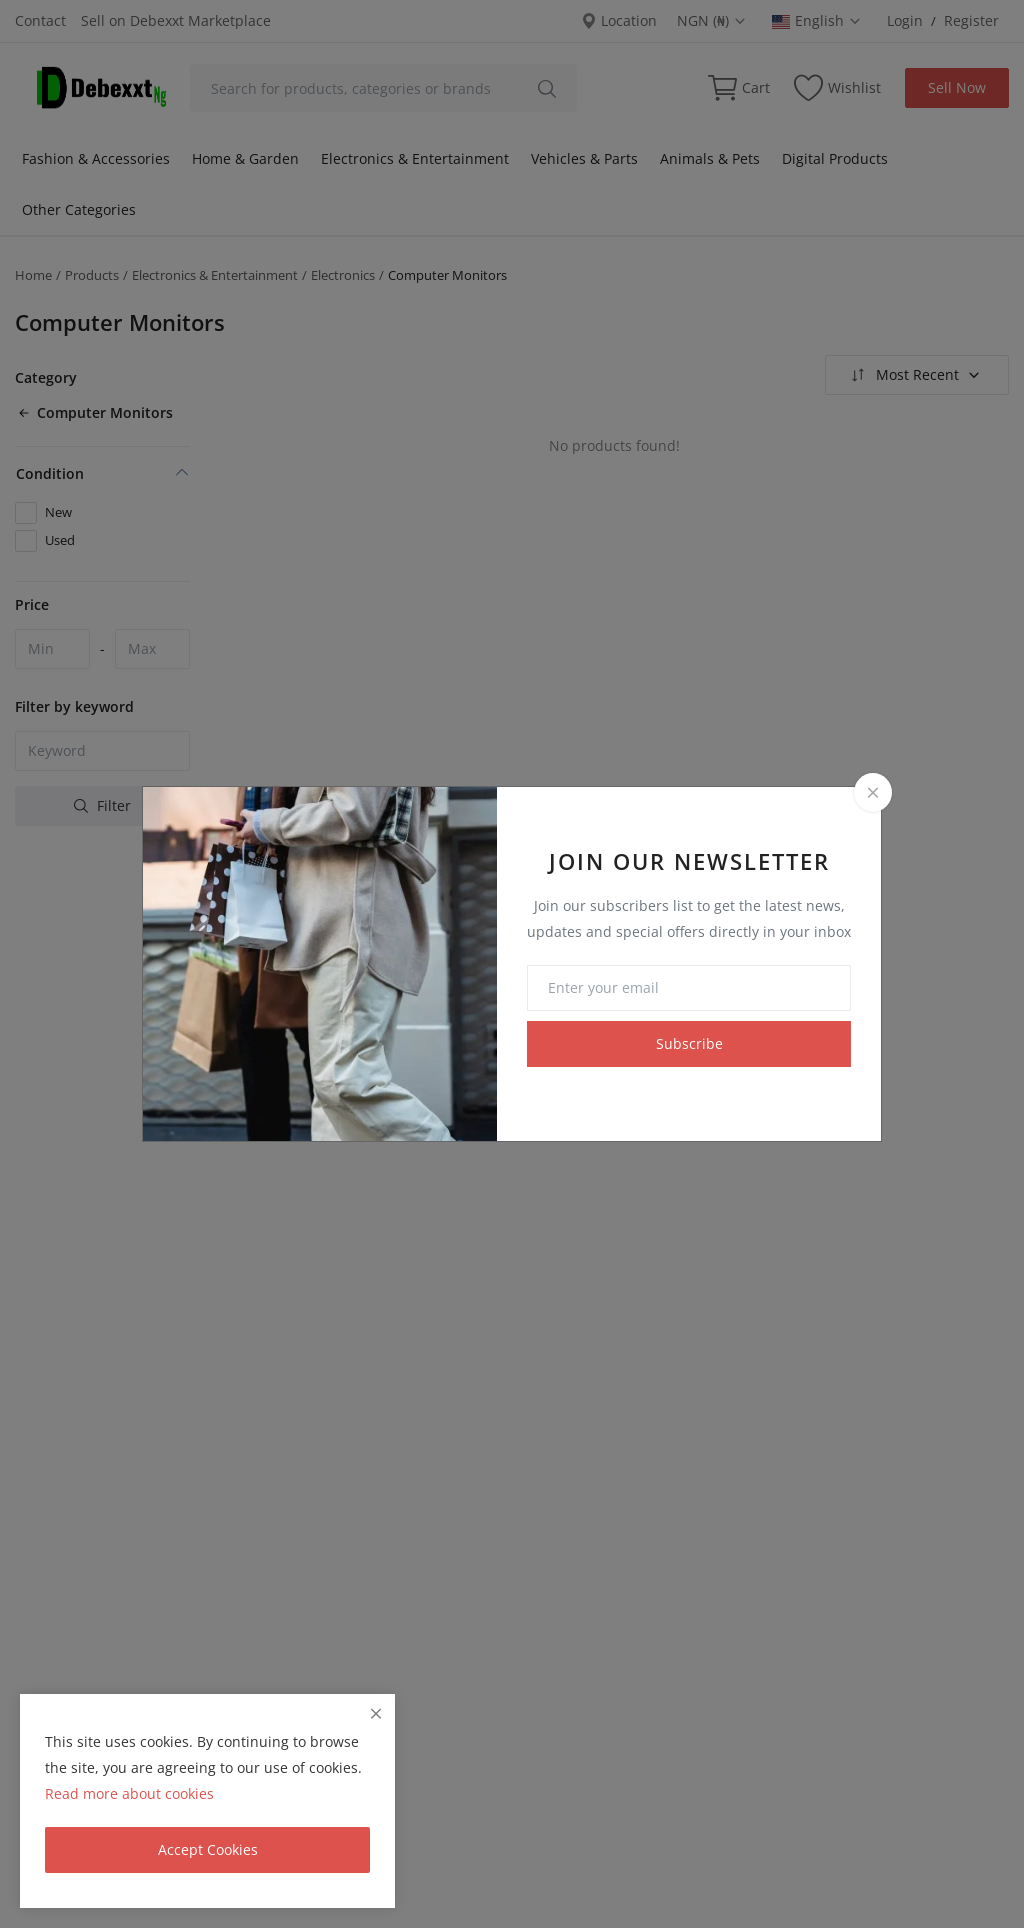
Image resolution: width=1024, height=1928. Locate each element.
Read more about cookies (129, 1793)
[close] (376, 1713)
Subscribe (689, 1043)
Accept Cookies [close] (208, 1849)
